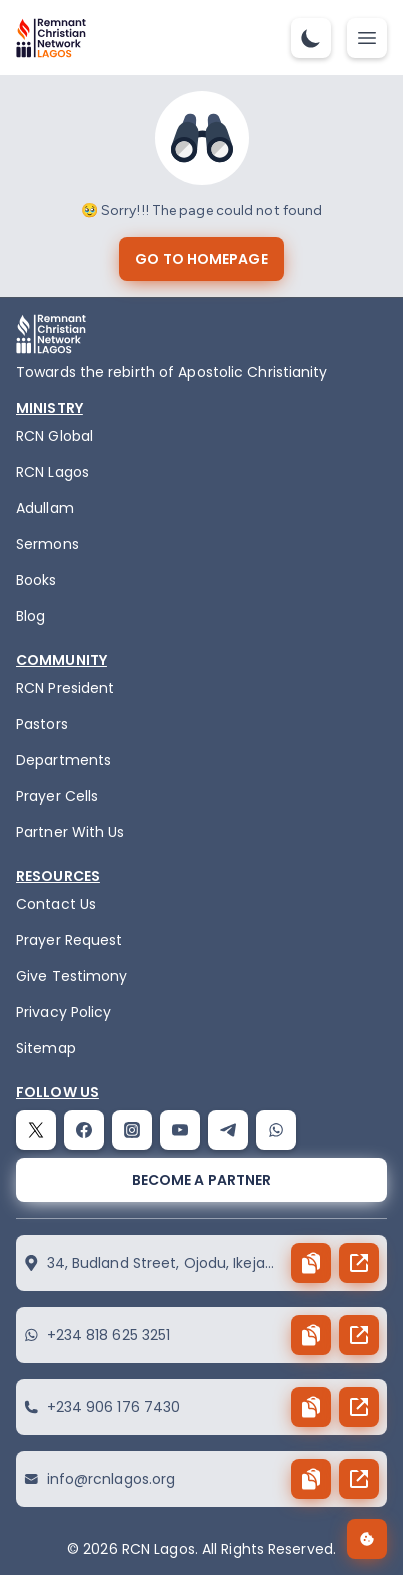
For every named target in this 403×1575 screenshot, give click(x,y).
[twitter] (36, 1130)
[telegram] (228, 1130)
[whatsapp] (276, 1130)
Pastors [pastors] (42, 724)
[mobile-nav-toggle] (367, 38)
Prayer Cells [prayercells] (57, 796)
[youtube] (180, 1130)
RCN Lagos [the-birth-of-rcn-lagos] (52, 472)
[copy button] (311, 1263)
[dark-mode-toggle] (311, 38)
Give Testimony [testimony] (71, 976)
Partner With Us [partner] (70, 832)
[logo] (51, 38)
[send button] (359, 1263)
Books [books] (36, 580)
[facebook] (84, 1130)
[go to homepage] (201, 259)
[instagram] (132, 1130)
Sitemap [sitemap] (46, 1048)
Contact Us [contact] (56, 904)
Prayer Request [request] (69, 940)
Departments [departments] (63, 760)
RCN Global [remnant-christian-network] (54, 436)
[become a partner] (201, 1180)
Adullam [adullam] (45, 508)
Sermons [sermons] (47, 544)
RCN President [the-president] (65, 688)
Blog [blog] (30, 616)
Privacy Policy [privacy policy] (63, 1012)
